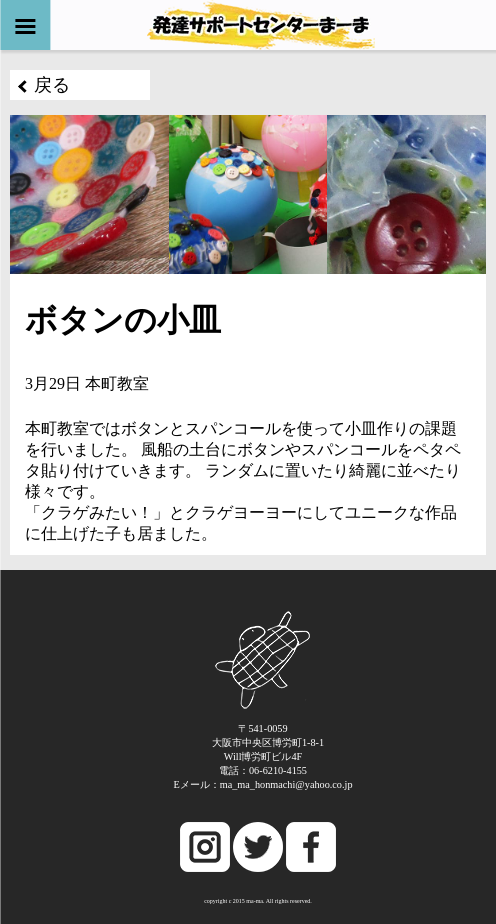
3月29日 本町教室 (87, 383)
